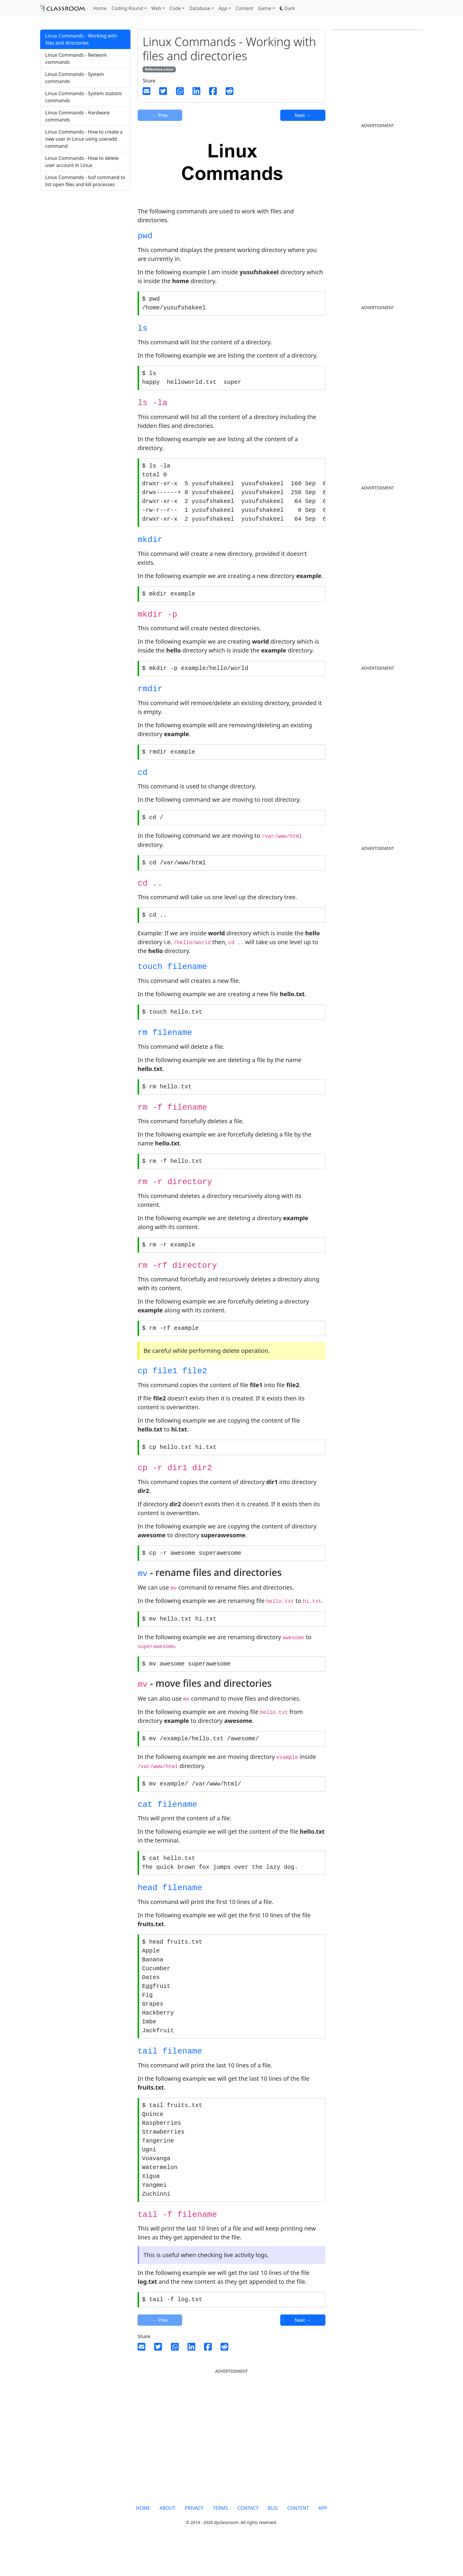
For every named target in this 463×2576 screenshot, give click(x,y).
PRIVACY (194, 2539)
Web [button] (156, 8)
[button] (287, 8)
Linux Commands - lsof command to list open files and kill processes (85, 181)
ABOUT (167, 2539)
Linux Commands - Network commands (76, 58)
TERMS (220, 2539)
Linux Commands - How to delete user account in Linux (82, 161)
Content (244, 8)
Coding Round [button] (127, 8)
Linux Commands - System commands (74, 78)
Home (100, 8)
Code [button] (175, 8)
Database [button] (199, 8)
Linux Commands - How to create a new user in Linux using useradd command (84, 139)
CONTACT (247, 2539)
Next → (303, 115)
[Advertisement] (85, 242)
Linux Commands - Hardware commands (77, 116)
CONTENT (298, 2539)
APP (322, 2539)
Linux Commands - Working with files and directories (81, 39)
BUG (273, 2539)
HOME (143, 2539)
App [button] (223, 8)
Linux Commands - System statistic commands (83, 97)
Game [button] (264, 8)
